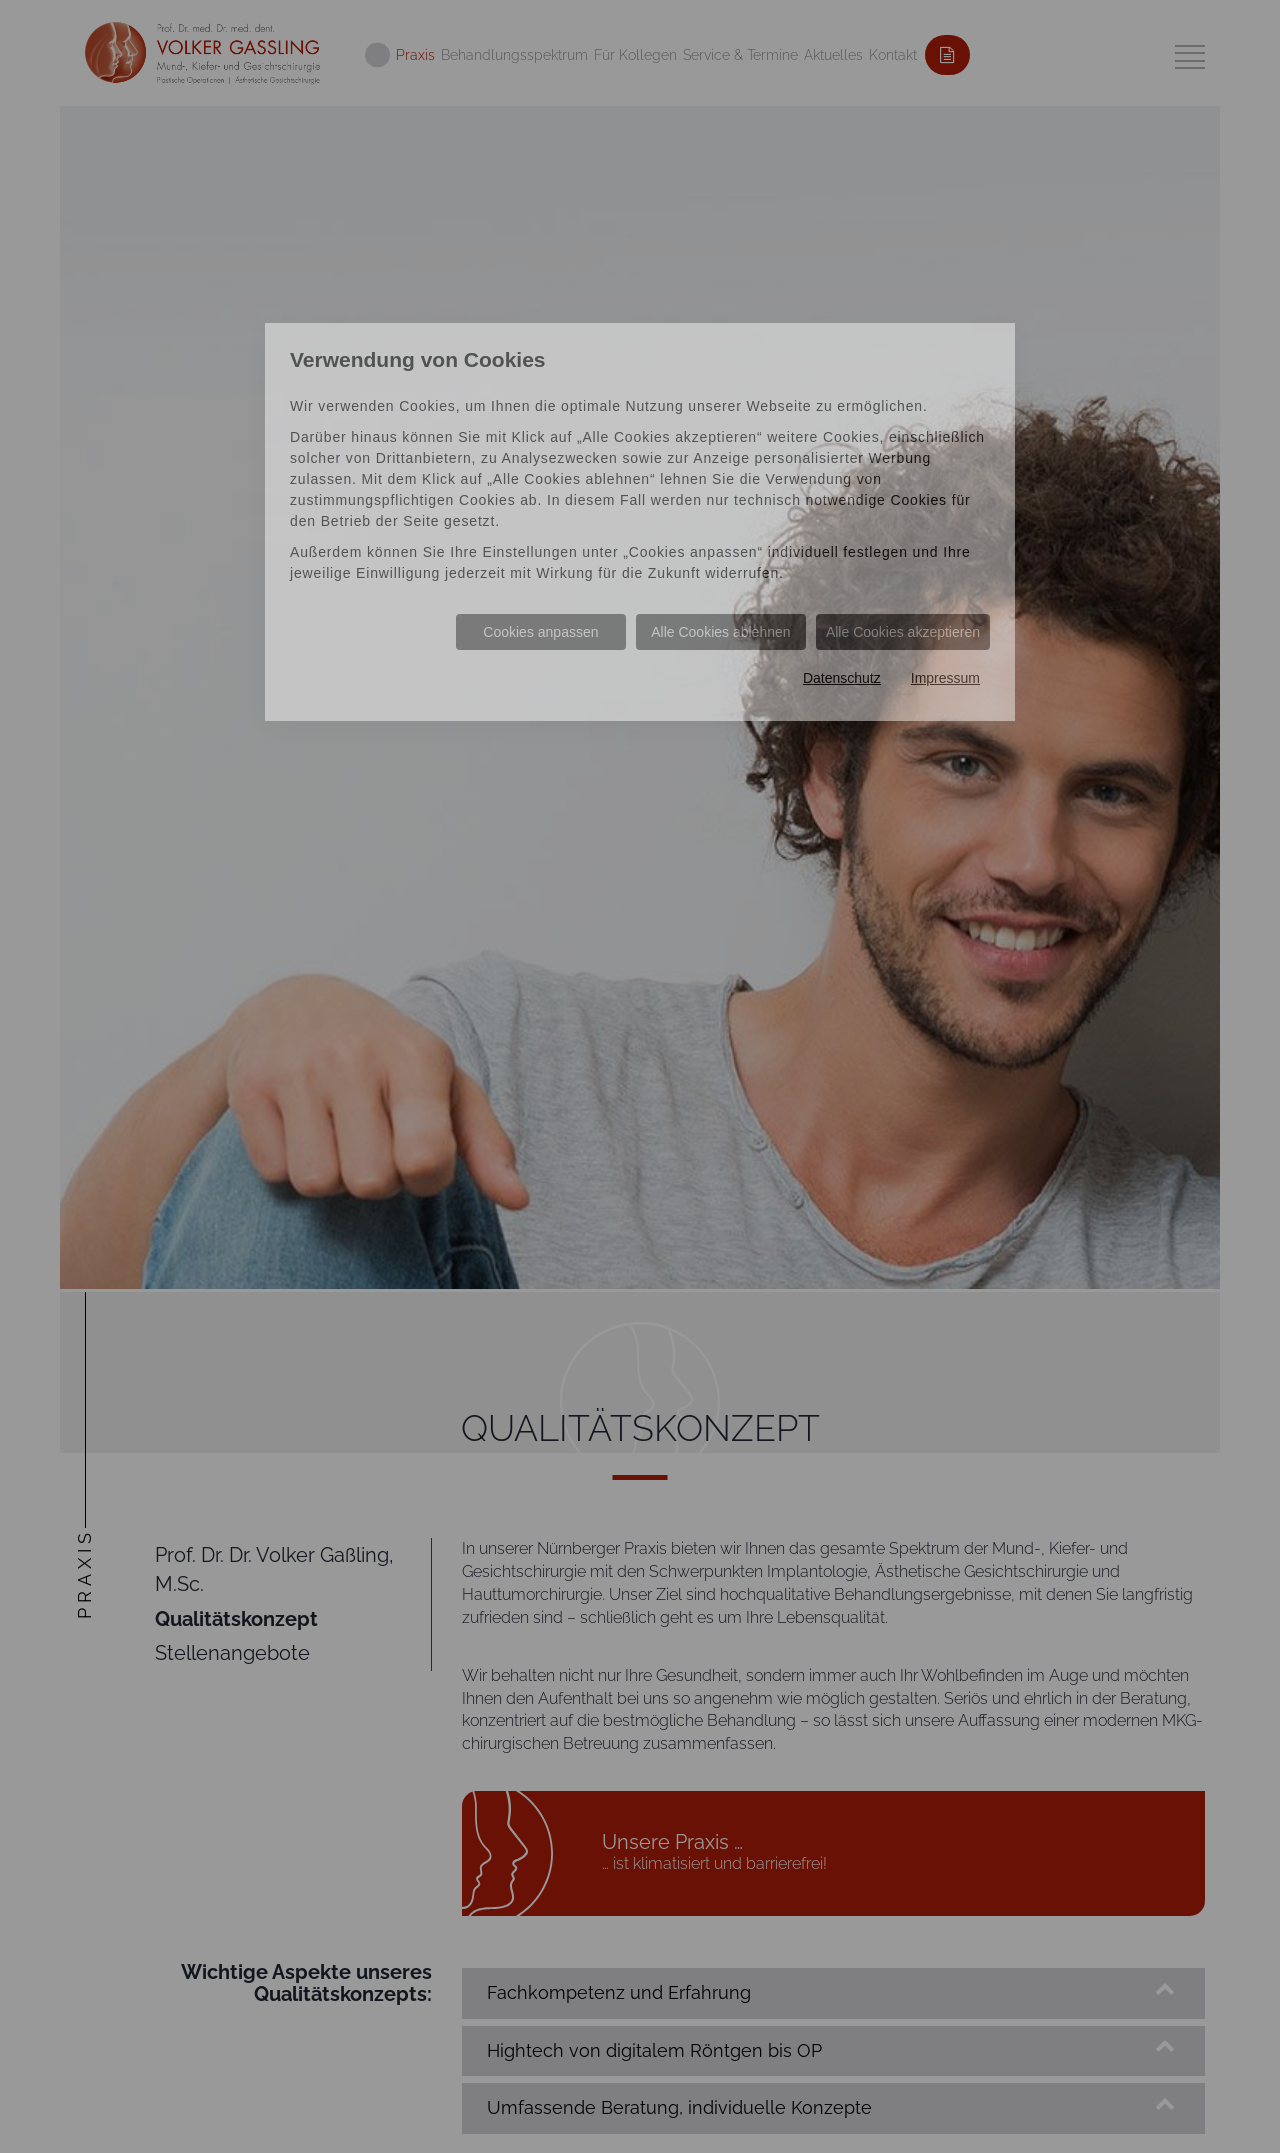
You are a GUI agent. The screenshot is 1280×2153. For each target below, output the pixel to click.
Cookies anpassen (540, 632)
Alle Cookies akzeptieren (903, 632)
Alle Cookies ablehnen (720, 632)
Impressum (945, 678)
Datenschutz (842, 678)
